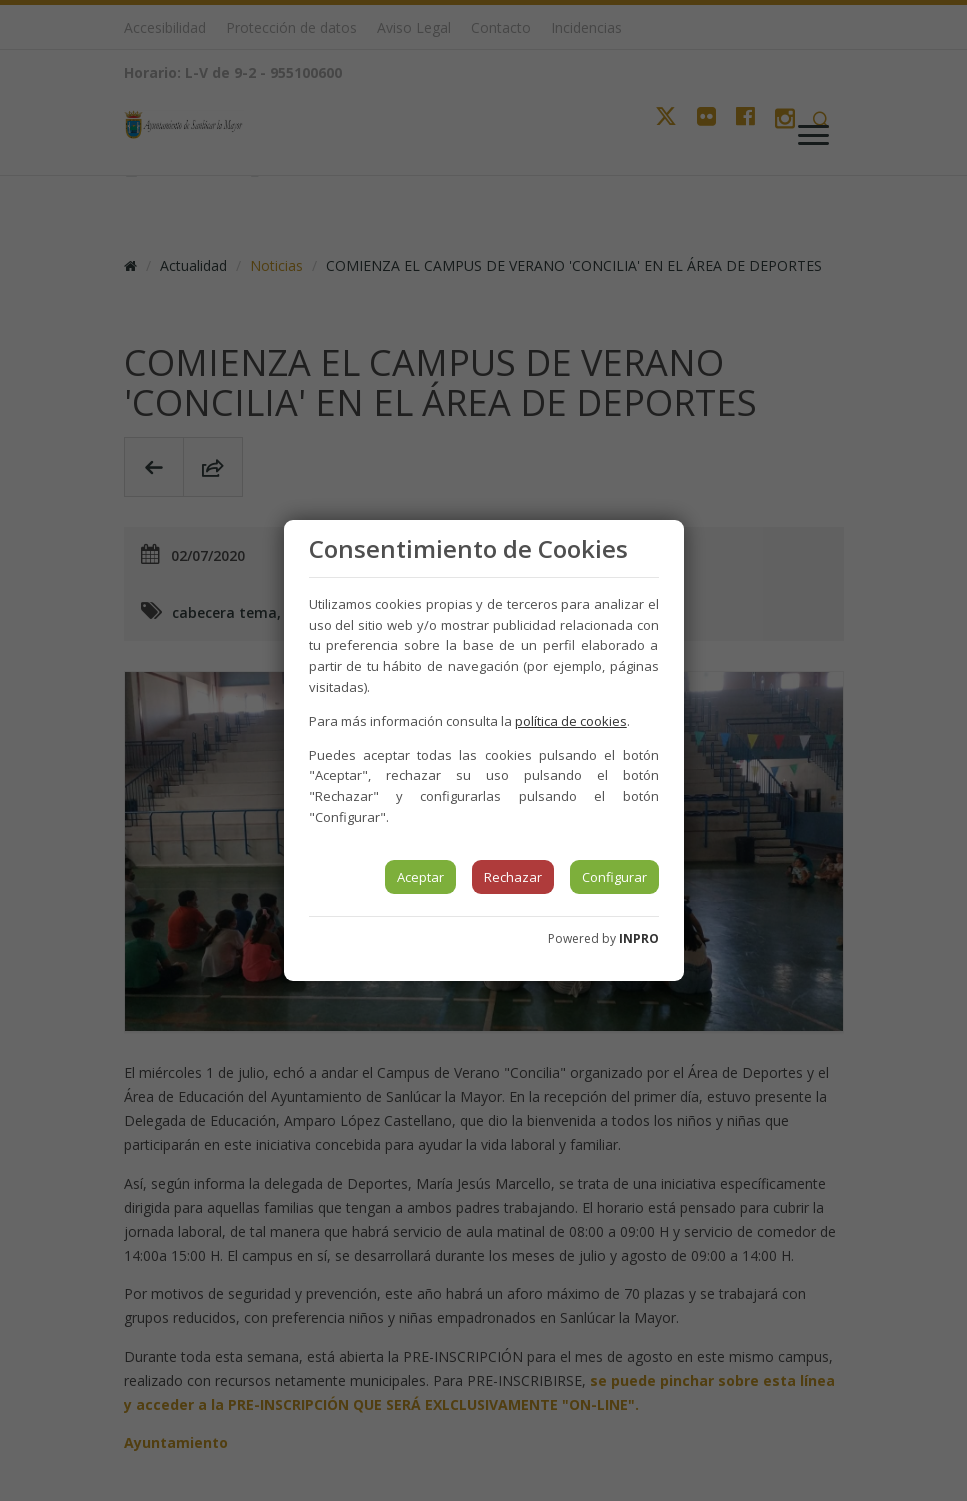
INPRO (639, 938)
